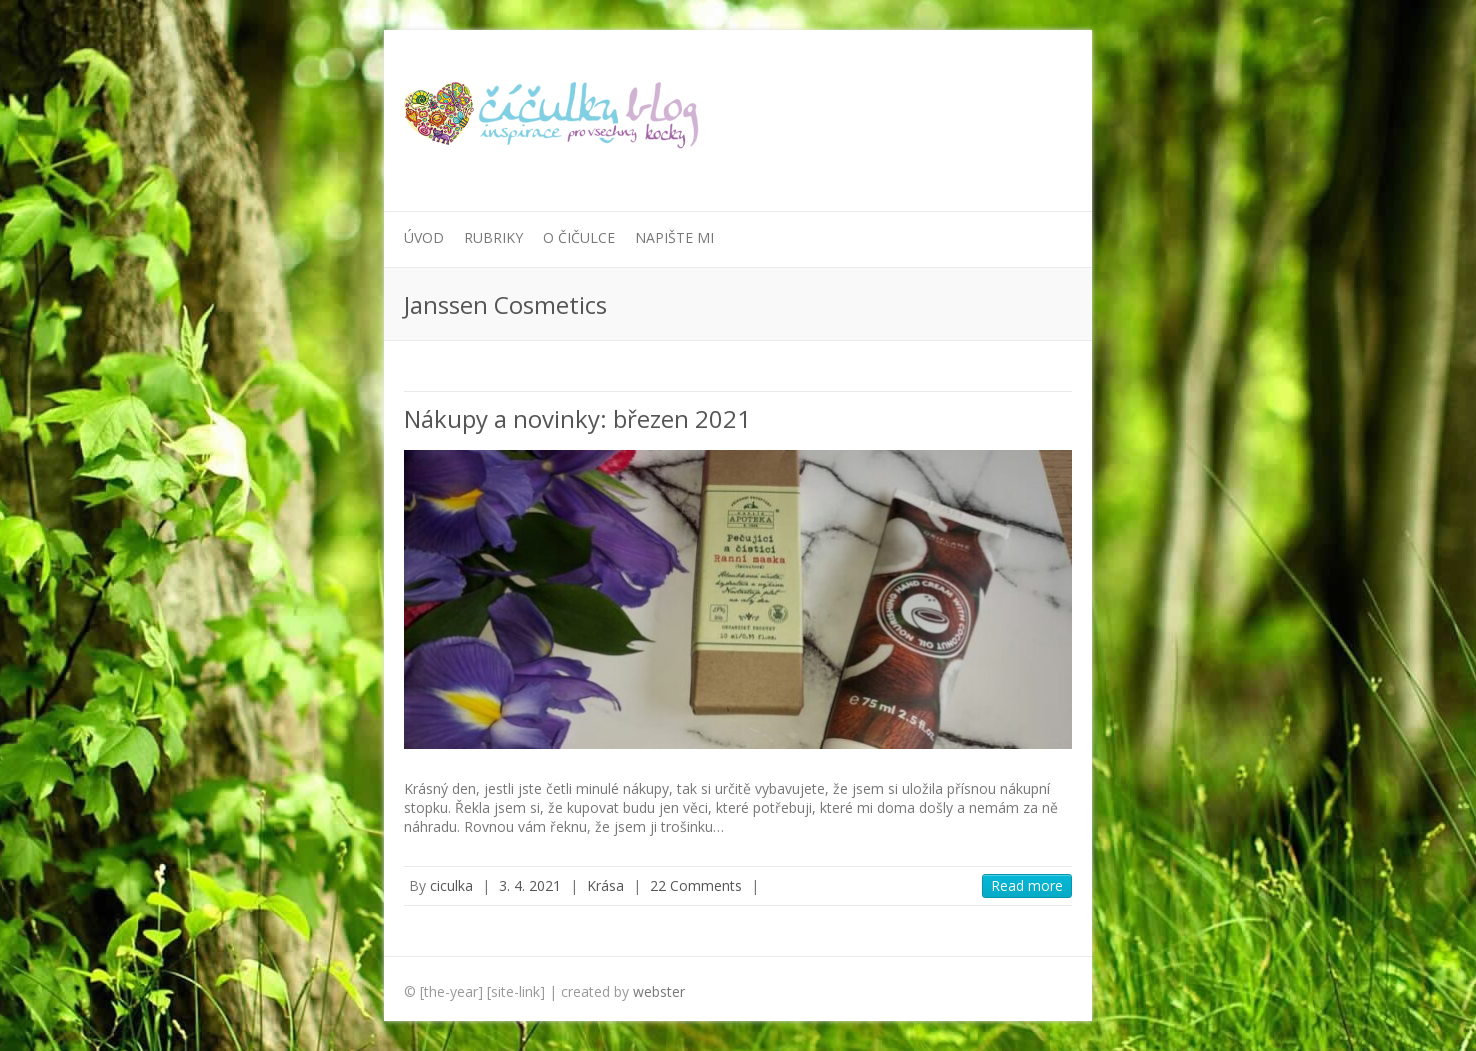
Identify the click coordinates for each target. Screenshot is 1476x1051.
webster (659, 991)
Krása (605, 885)
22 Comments (696, 885)
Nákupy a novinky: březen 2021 (577, 418)
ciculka (451, 885)
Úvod (424, 237)
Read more (1027, 885)
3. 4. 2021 (530, 885)
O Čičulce (579, 237)
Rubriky (493, 237)
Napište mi (674, 237)
